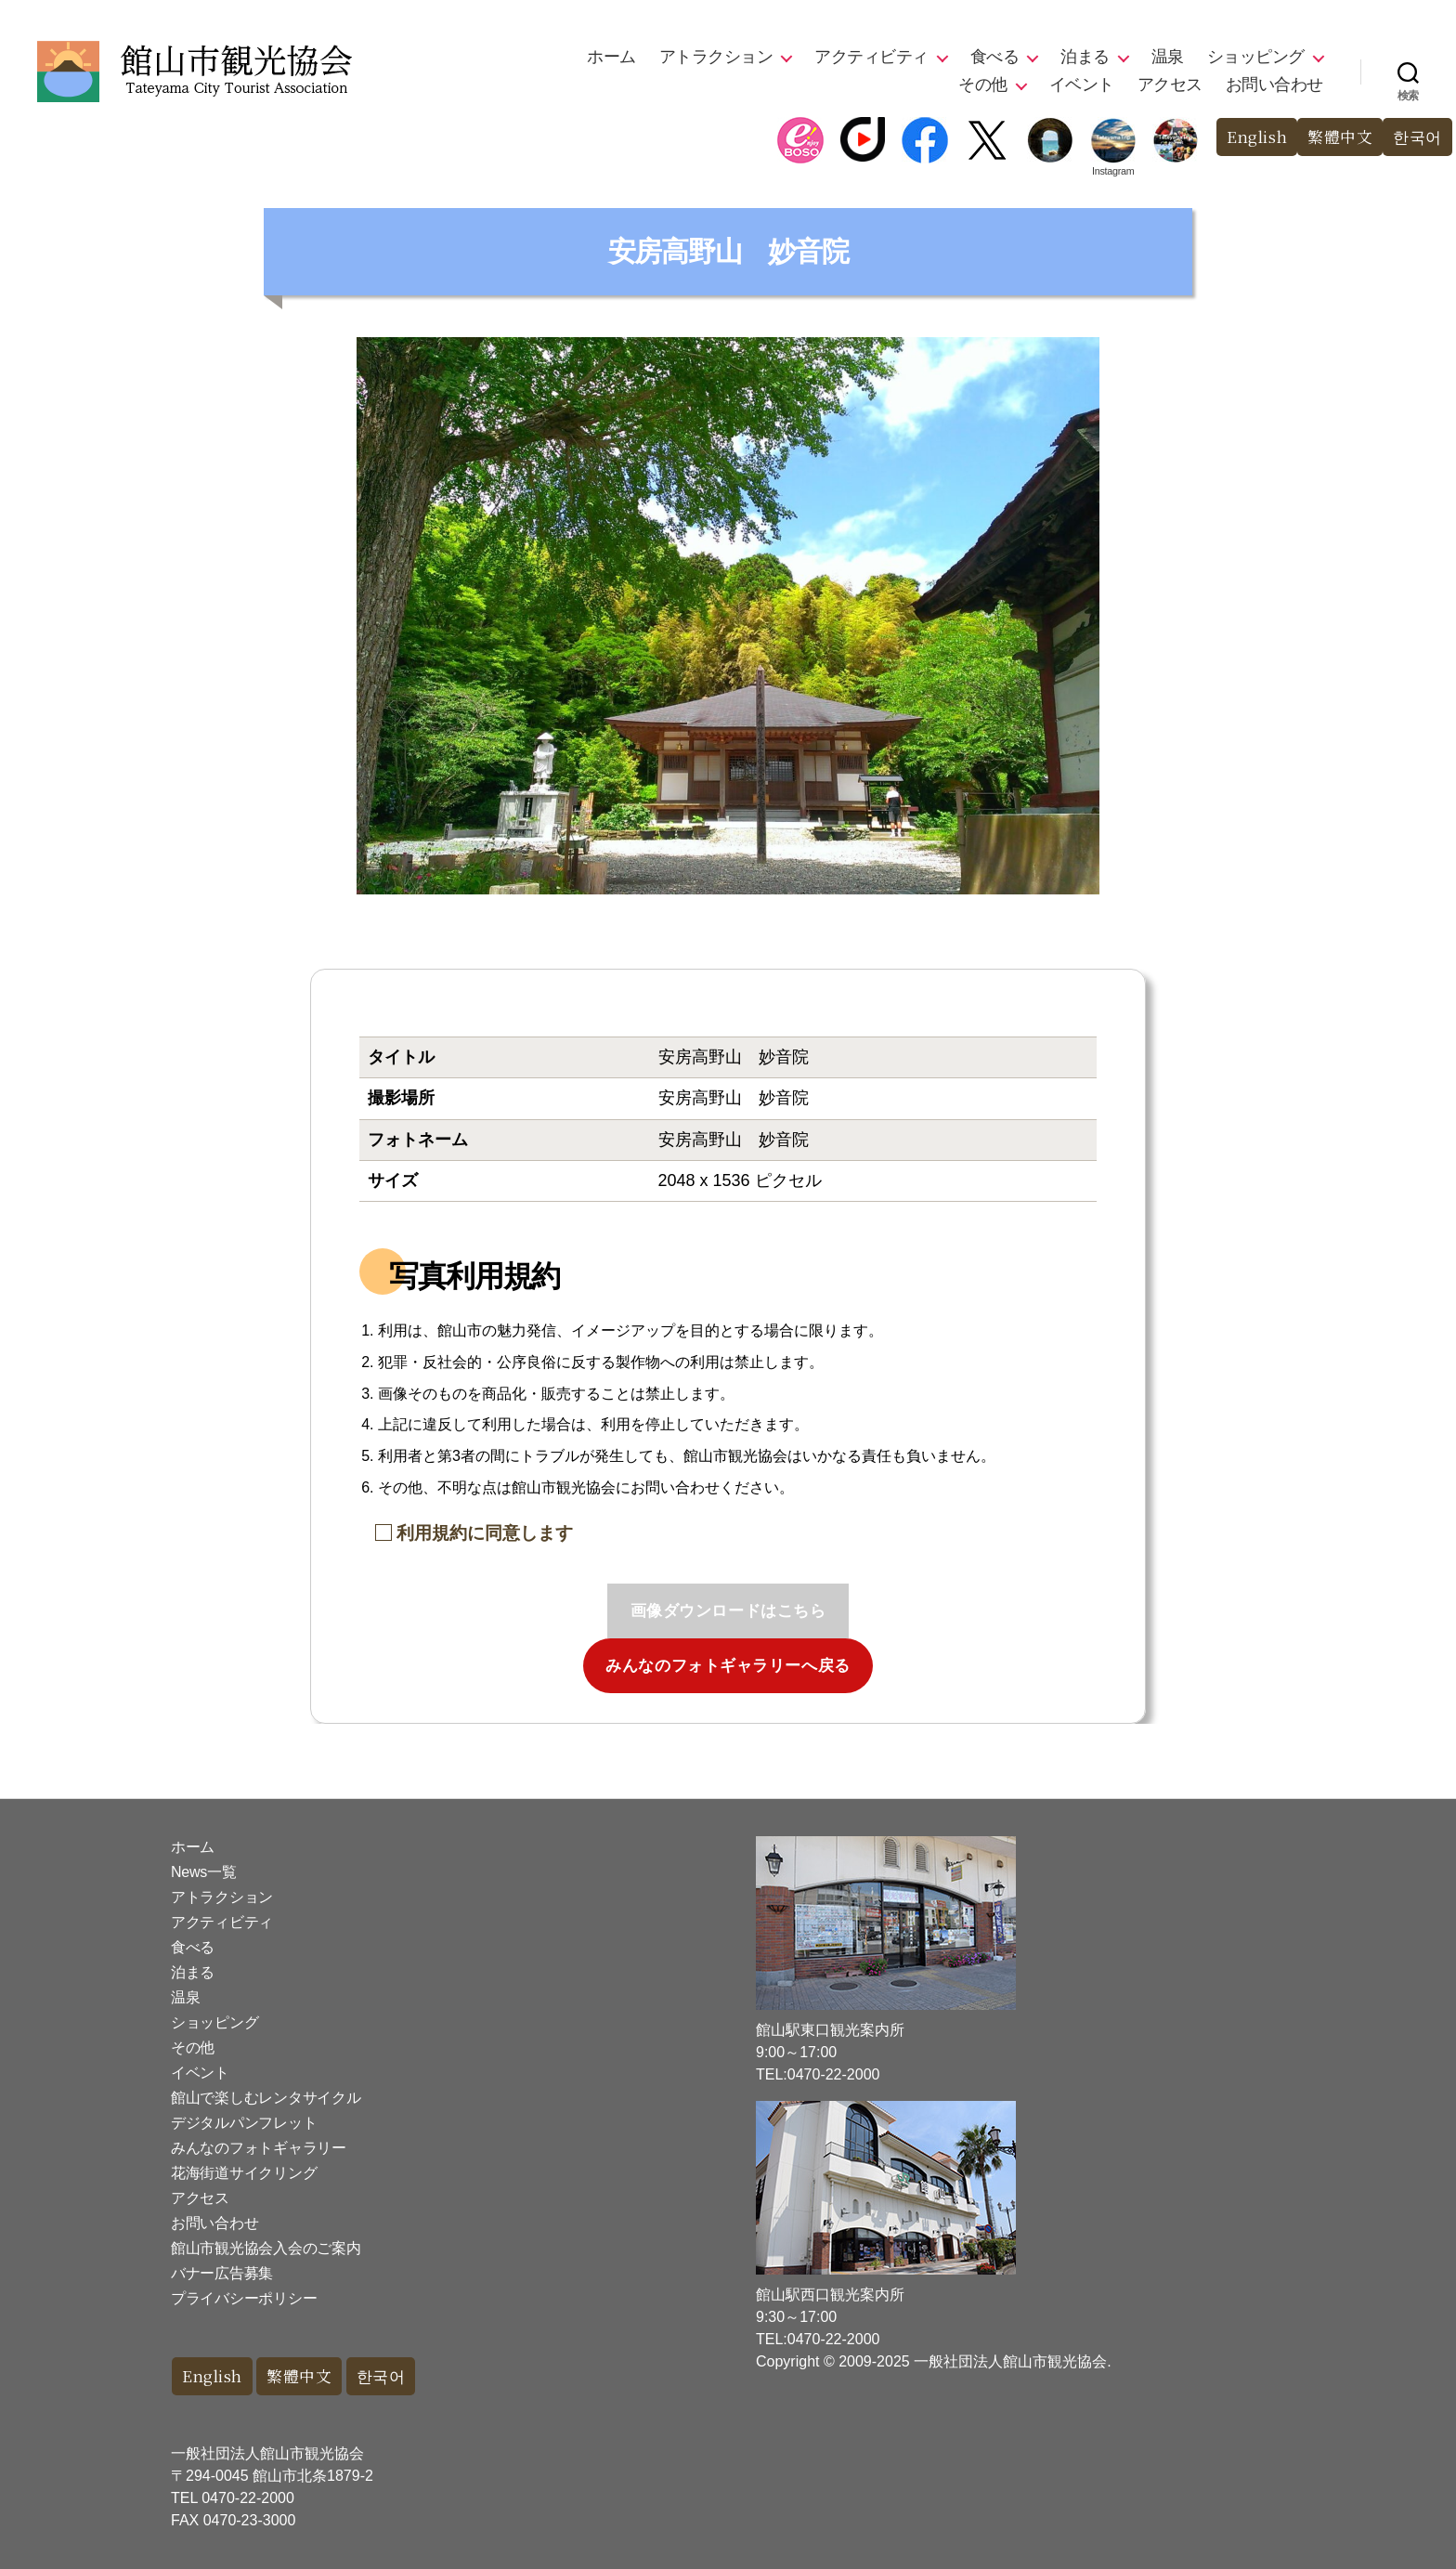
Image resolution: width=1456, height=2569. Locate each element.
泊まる (1085, 56)
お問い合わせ (1274, 84)
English (1256, 137)
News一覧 (203, 1872)
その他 (983, 84)
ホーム (611, 56)
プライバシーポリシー (244, 2298)
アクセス (1170, 84)
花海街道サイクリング (244, 2173)
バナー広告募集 (222, 2273)
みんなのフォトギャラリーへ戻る (728, 1666)
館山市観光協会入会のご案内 (266, 2248)
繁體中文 (1339, 137)
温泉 (1167, 56)
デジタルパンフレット (244, 2123)
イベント (1081, 84)
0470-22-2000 (248, 2498)
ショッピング (1256, 56)
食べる (995, 56)
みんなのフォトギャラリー (258, 2148)
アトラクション (716, 56)
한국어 (1417, 137)
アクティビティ (871, 56)
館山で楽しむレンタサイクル (266, 2098)
